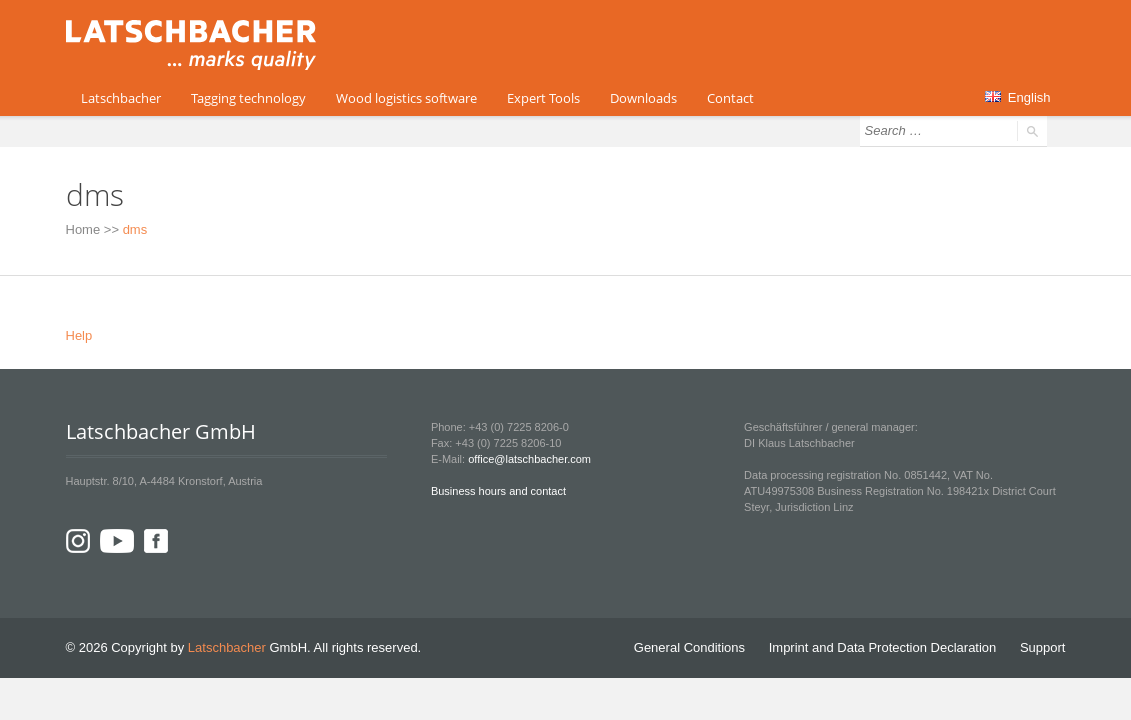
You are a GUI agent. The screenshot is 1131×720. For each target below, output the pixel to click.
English (1017, 97)
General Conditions (689, 647)
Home (83, 229)
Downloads (643, 98)
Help (79, 335)
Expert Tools (543, 98)
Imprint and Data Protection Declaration (883, 647)
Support (1043, 647)
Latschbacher (121, 98)
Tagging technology (248, 98)
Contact (730, 98)
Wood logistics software (406, 98)
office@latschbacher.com (529, 459)
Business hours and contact (498, 491)
